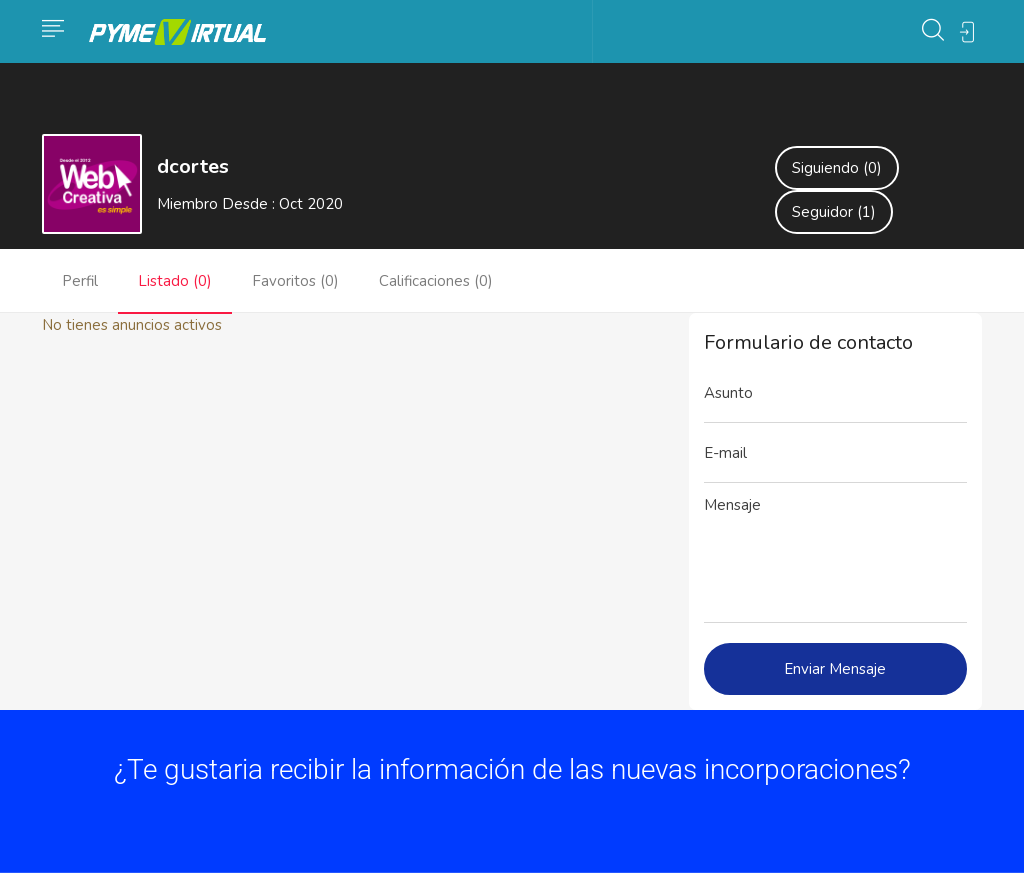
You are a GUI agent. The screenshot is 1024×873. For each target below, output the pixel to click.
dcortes (193, 166)
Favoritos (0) (295, 281)
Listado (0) (175, 281)
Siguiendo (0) (837, 168)
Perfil (80, 281)
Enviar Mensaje (835, 669)
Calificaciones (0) (436, 281)
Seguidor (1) (834, 212)
